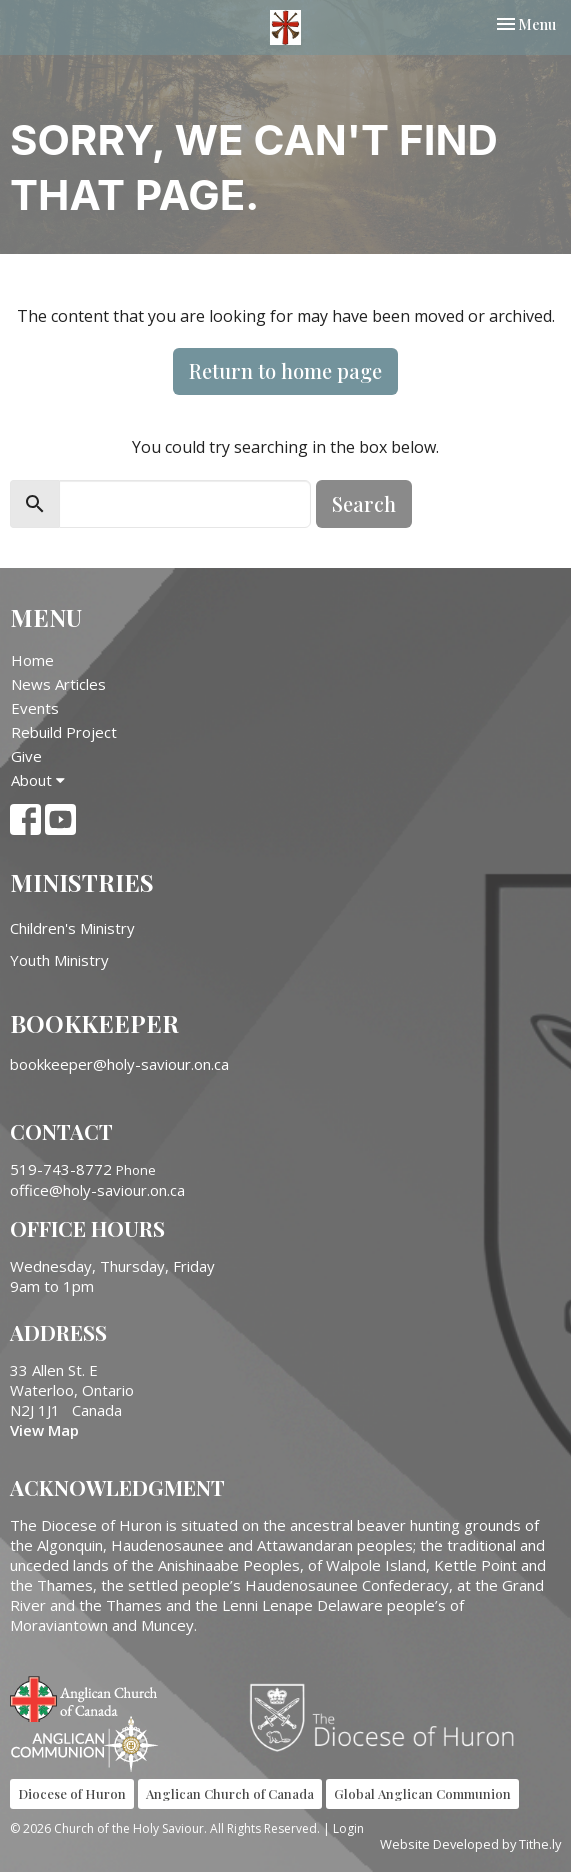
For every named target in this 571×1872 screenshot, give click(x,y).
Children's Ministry (72, 928)
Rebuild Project (64, 732)
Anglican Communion (84, 1743)
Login (348, 1828)
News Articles (58, 684)
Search (364, 503)
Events (35, 708)
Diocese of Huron (389, 1717)
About (38, 780)
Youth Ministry (59, 960)
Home (32, 660)
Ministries (82, 882)
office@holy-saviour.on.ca (97, 1190)
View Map (44, 1430)
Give (26, 756)
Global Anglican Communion (422, 1793)
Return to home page (285, 370)
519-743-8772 (61, 1169)
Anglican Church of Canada (84, 1697)
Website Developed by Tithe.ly (470, 1844)
